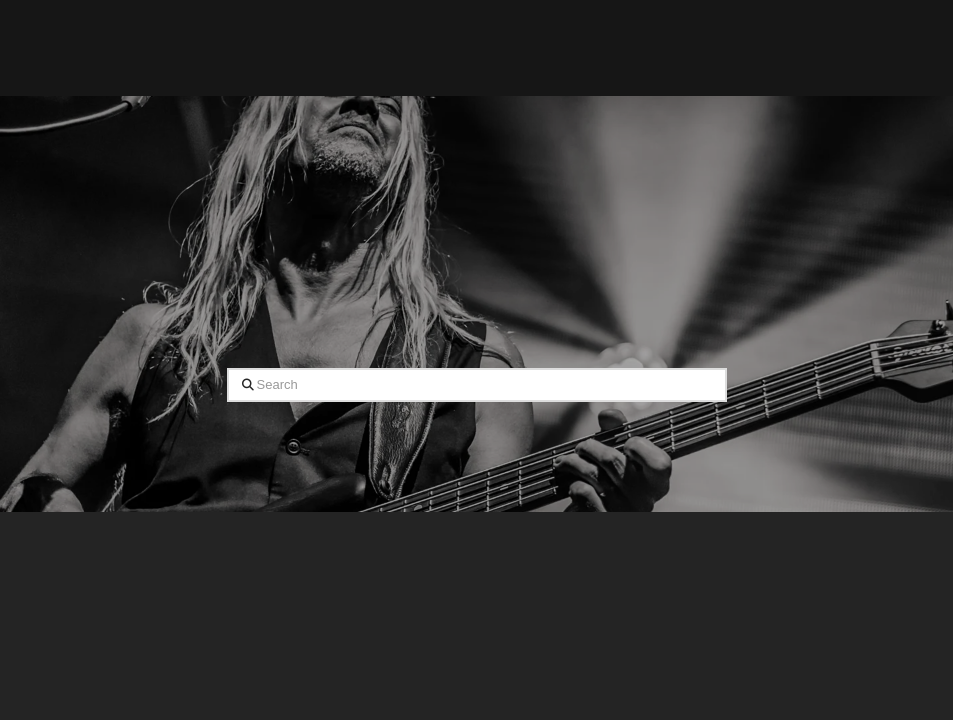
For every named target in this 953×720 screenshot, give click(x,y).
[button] (631, 48)
